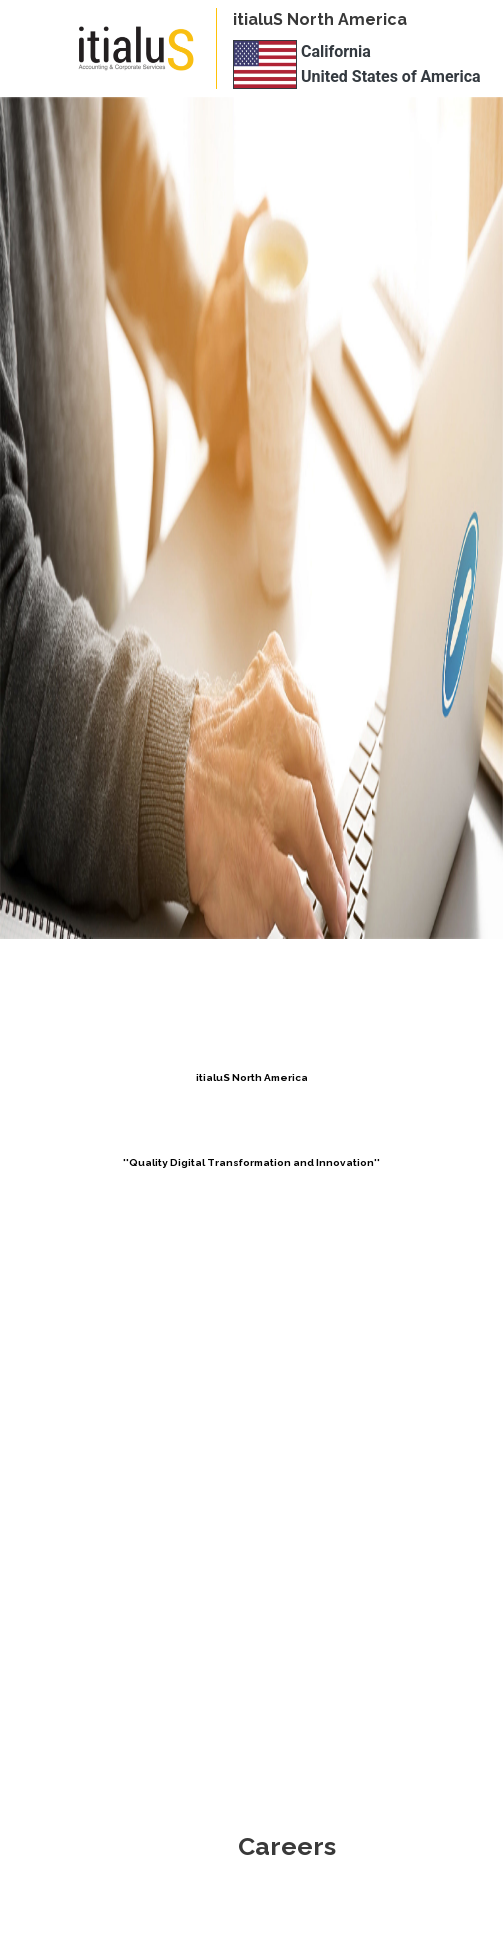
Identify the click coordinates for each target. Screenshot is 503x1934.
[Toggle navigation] (44, 48)
